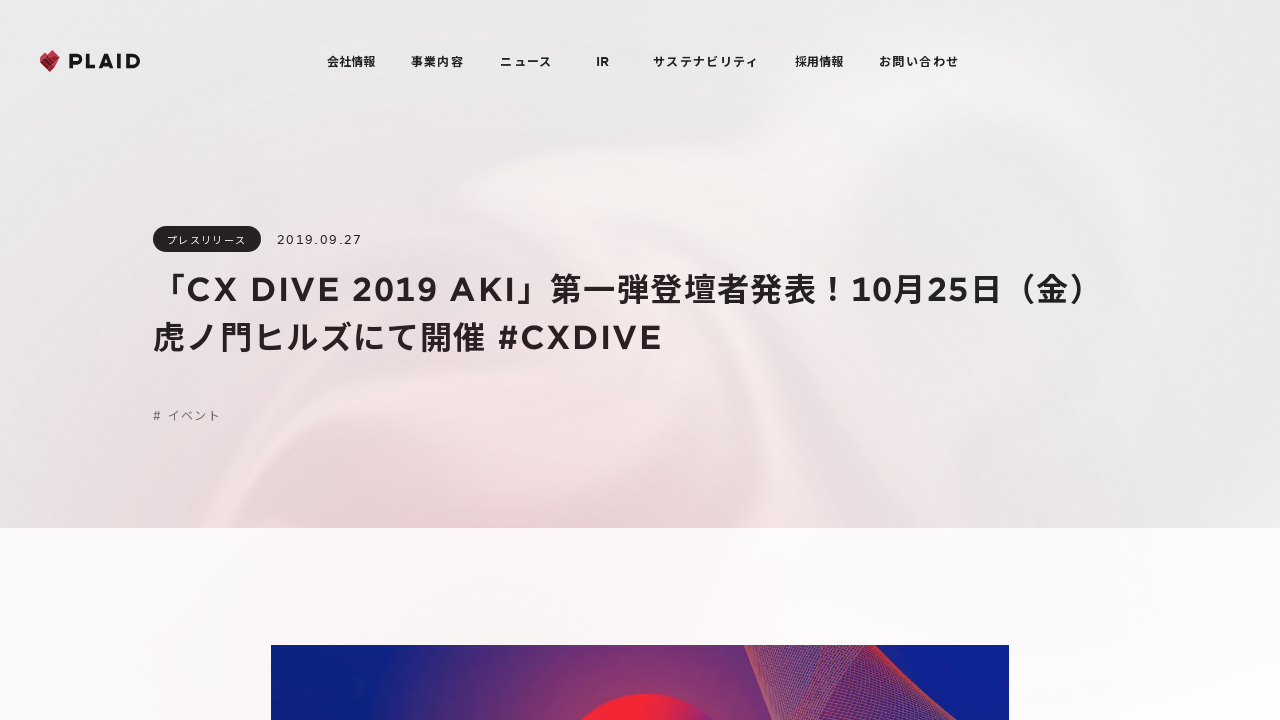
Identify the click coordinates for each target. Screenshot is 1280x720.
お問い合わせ (919, 61)
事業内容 (438, 61)
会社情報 (351, 61)
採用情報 (819, 61)
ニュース (526, 61)
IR (602, 61)
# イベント (187, 415)
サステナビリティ (706, 61)
